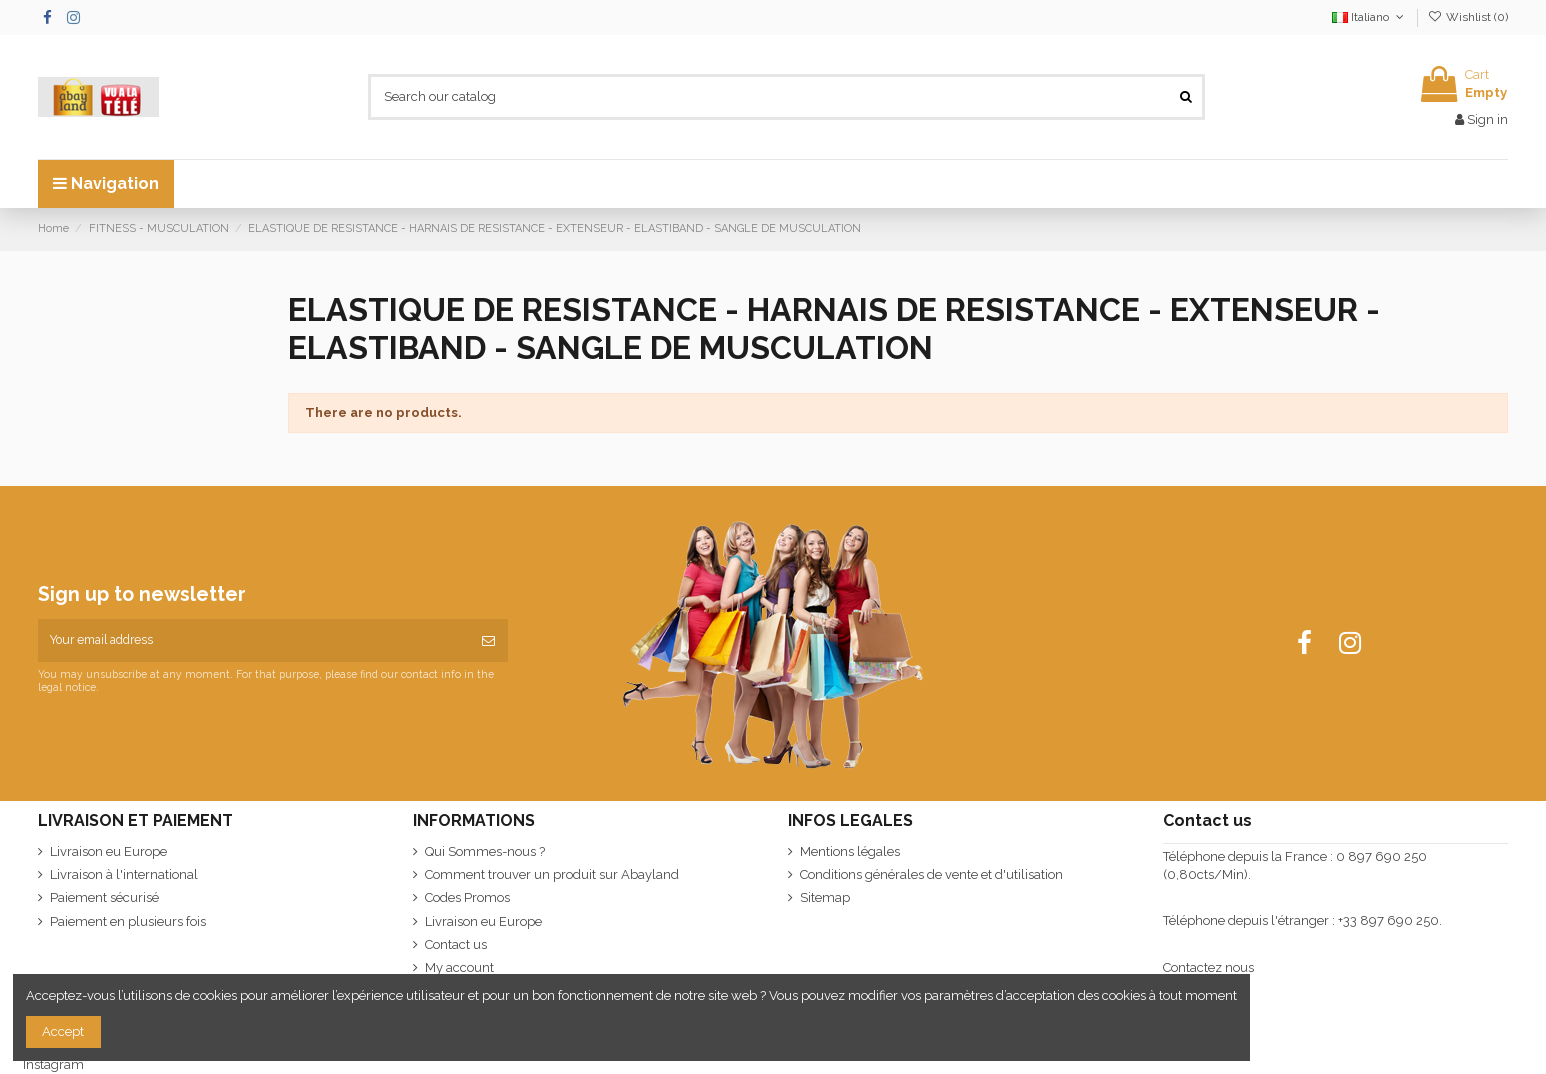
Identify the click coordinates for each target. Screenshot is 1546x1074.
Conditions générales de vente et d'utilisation (931, 874)
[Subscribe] (488, 641)
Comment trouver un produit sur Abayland (552, 874)
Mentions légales (850, 851)
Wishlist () (1468, 17)
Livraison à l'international (124, 874)
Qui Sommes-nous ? (485, 851)
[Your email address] (253, 641)
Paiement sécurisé (104, 897)
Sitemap (825, 897)
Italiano (1369, 17)
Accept (63, 1031)
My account (459, 967)
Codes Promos (467, 897)
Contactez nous (1208, 967)
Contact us (456, 944)
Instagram (53, 1064)
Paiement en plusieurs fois (128, 921)
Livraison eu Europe (108, 851)
